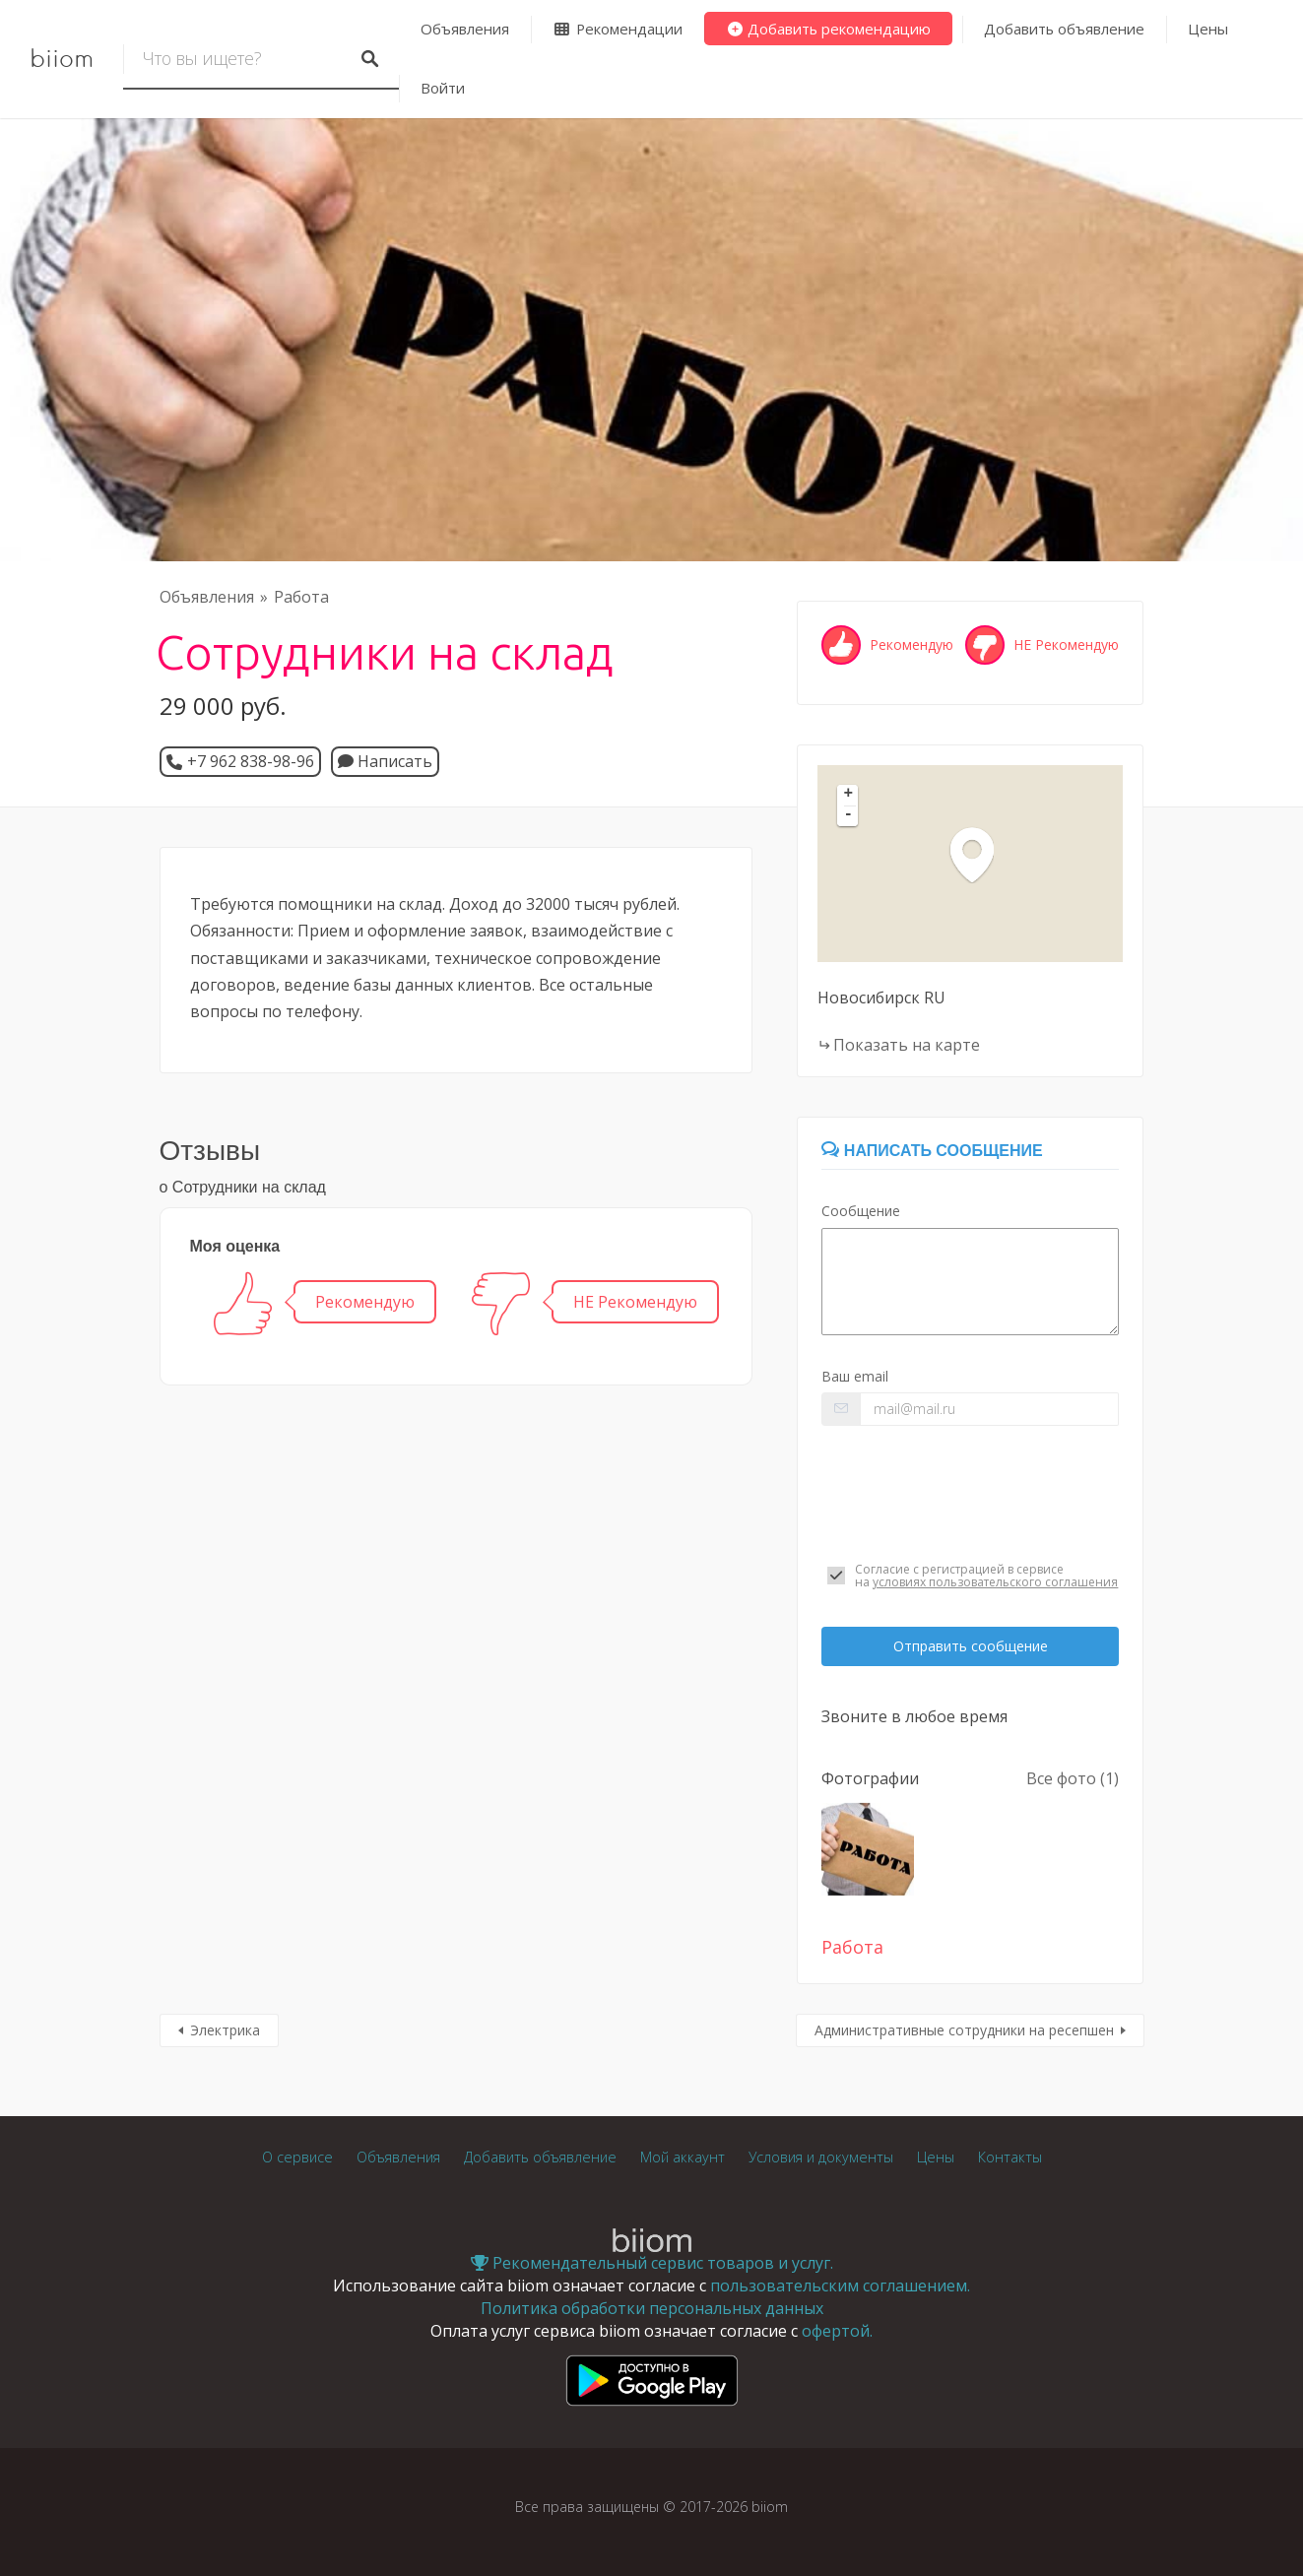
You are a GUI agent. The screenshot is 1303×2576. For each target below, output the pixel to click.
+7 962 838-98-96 (250, 761)
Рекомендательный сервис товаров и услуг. (652, 2263)
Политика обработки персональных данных (652, 2308)
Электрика (225, 2030)
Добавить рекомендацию (829, 28)
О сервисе (297, 2157)
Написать (385, 761)
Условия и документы (821, 2157)
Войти (443, 87)
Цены (1208, 28)
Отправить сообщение (970, 1646)
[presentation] (970, 1493)
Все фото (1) (1072, 1778)
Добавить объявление (1064, 28)
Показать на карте (906, 1045)
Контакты (1010, 2157)
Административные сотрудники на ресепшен (964, 2030)
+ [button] (849, 795)
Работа (301, 597)
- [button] (849, 815)
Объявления (465, 28)
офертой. (837, 2331)
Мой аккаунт (682, 2157)
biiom (62, 59)
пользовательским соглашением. (840, 2285)
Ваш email (854, 1376)
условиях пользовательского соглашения (995, 1582)
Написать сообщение (931, 1150)
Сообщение (860, 1210)
